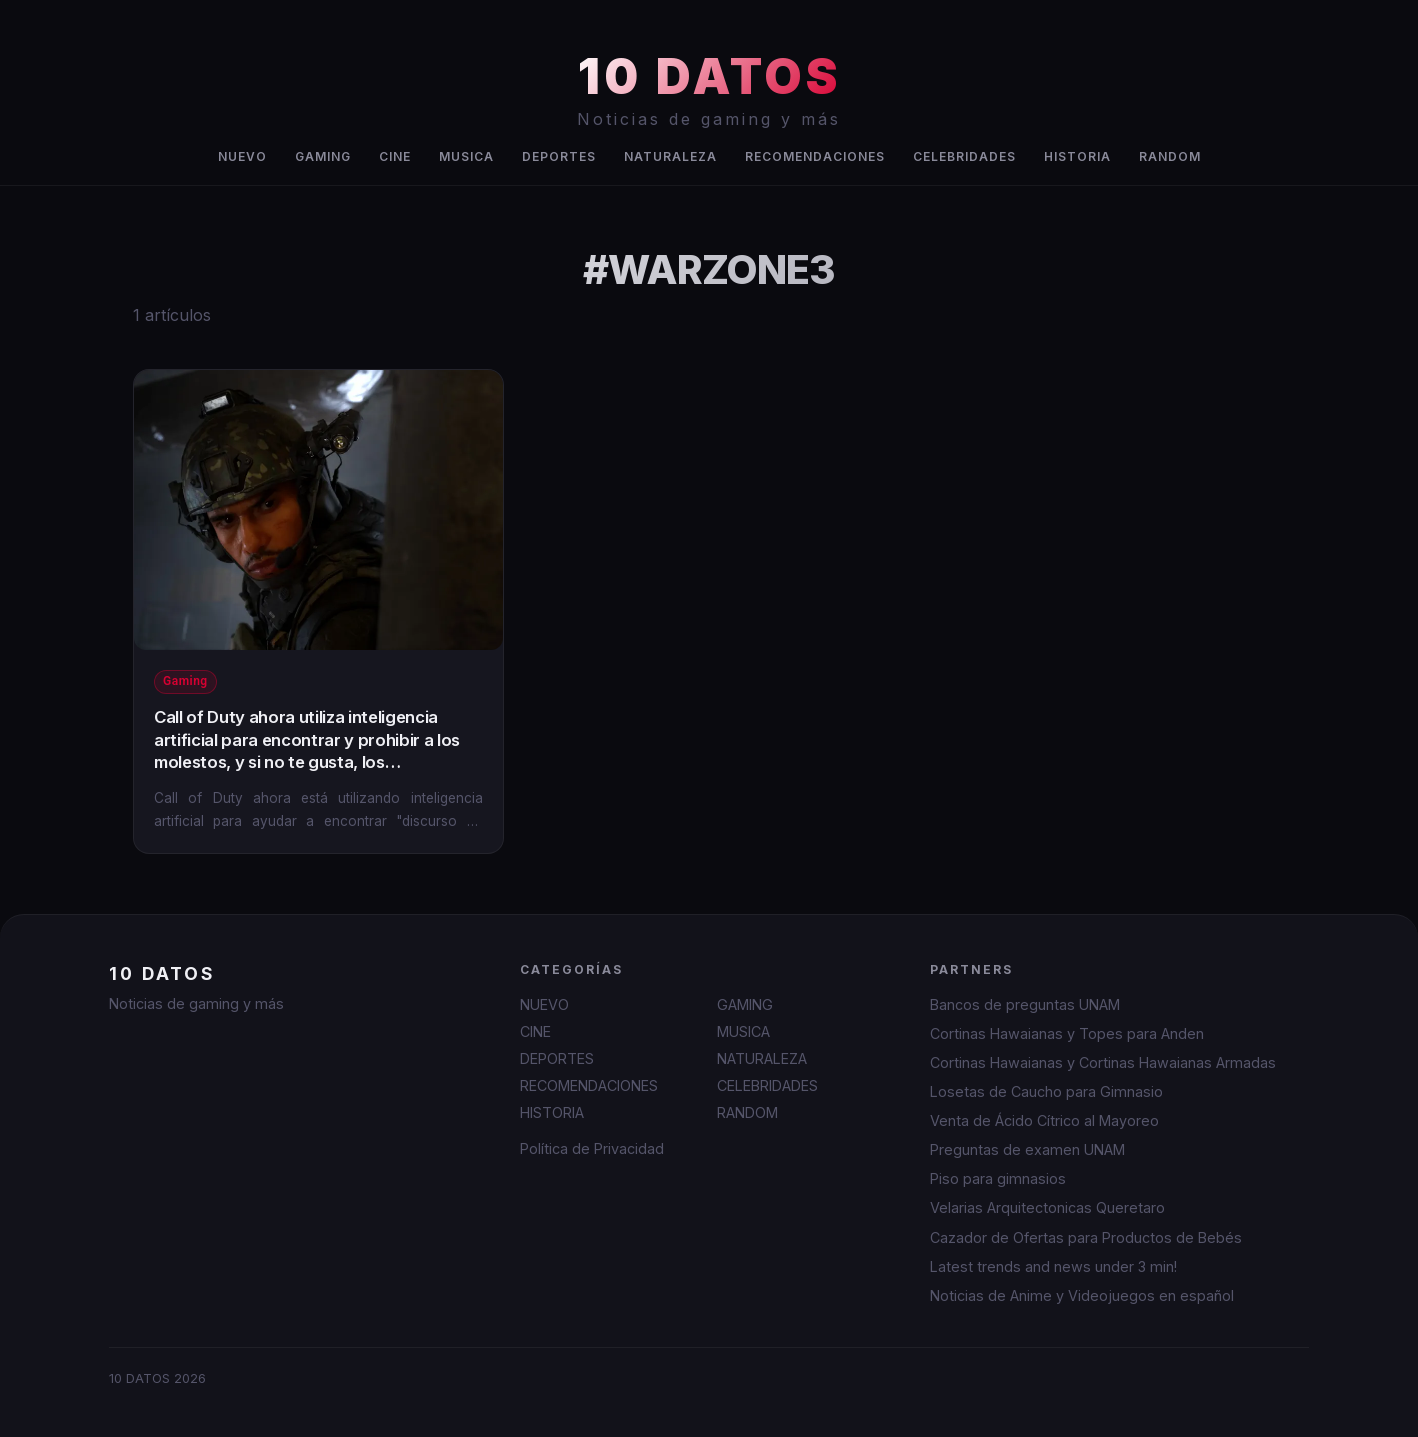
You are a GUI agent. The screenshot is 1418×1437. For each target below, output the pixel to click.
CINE (395, 156)
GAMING (323, 156)
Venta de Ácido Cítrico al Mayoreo (1044, 1120)
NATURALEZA (670, 156)
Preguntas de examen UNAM (1027, 1149)
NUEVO (242, 156)
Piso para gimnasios (998, 1178)
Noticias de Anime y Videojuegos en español (1082, 1295)
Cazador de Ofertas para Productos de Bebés (1086, 1237)
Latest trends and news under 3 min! (1053, 1266)
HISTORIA (1077, 156)
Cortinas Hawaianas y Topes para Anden (1067, 1033)
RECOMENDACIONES (815, 156)
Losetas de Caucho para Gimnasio (1046, 1091)
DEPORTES (559, 156)
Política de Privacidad (592, 1148)
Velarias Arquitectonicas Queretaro (1047, 1207)
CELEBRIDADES (964, 156)
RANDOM (1170, 156)
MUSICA (466, 156)
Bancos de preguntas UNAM (1025, 1004)
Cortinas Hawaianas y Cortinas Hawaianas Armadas (1103, 1062)
